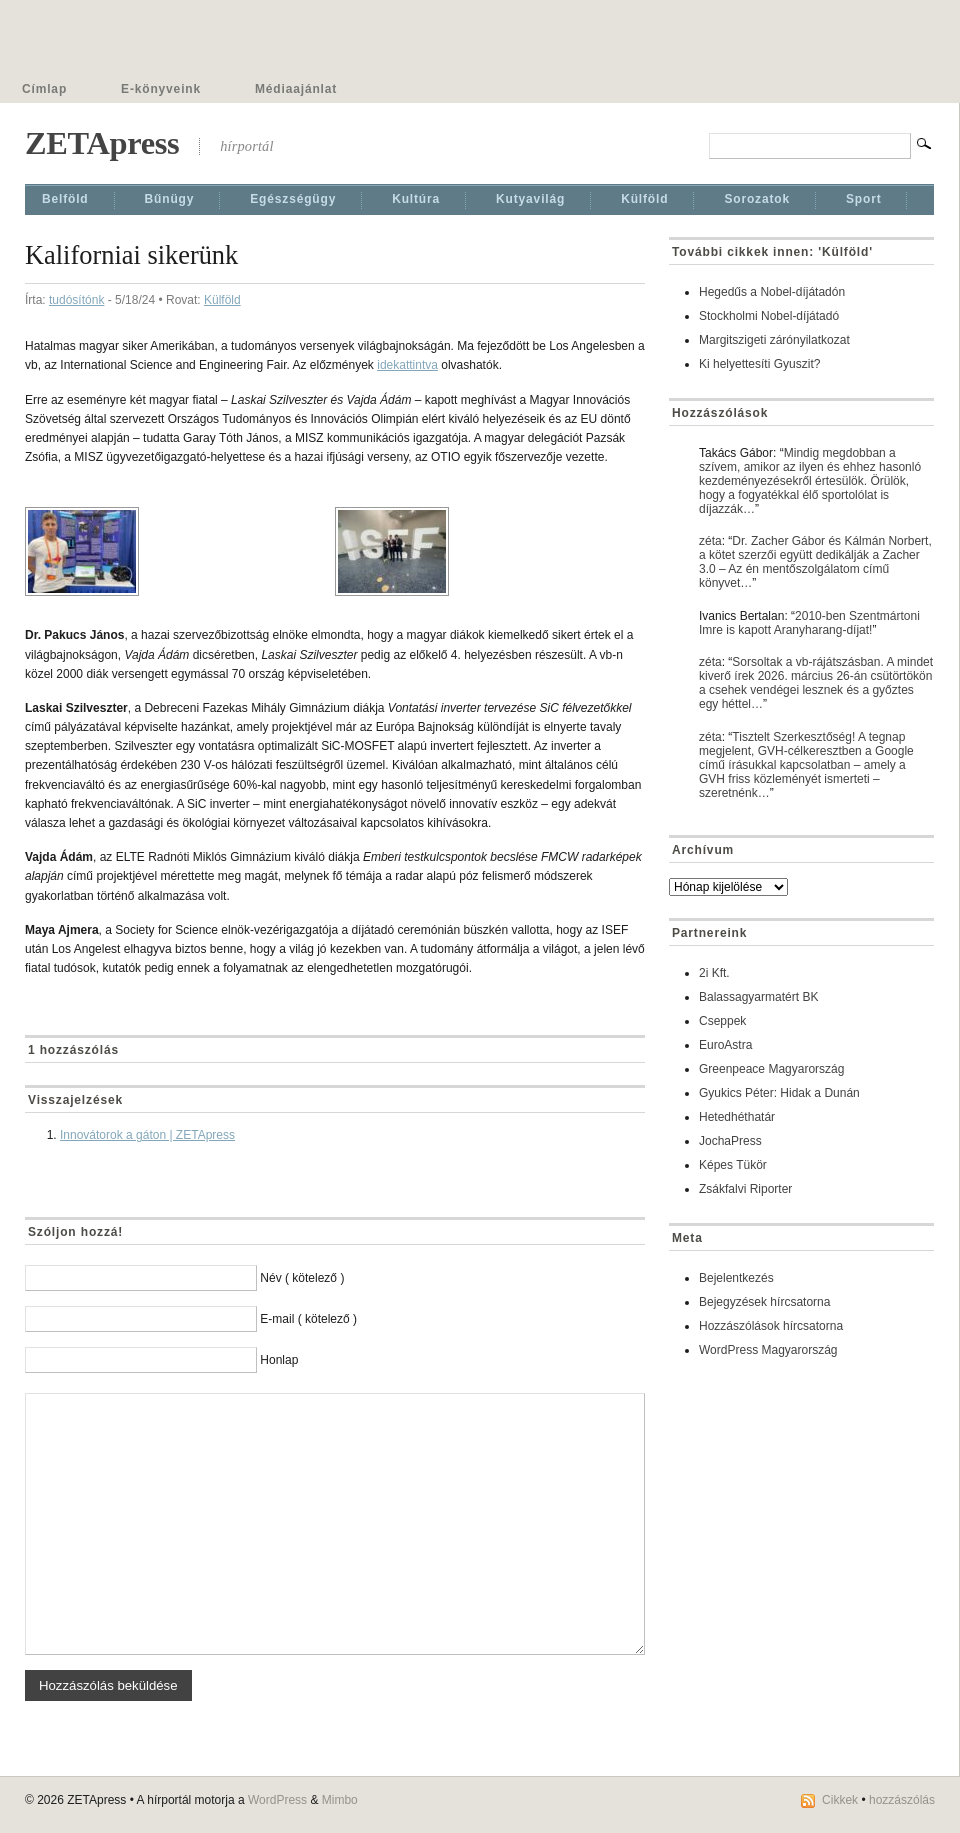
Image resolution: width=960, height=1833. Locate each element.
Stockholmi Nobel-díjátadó (769, 316)
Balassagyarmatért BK (758, 997)
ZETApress (102, 143)
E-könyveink (161, 89)
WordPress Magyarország (768, 1350)
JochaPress (730, 1141)
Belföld (65, 199)
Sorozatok (757, 199)
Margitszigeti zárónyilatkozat (774, 340)
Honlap (279, 1360)
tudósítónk (76, 300)
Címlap (44, 89)
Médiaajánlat (296, 89)
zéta (710, 541)
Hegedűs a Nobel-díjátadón (772, 292)
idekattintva (407, 365)
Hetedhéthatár (737, 1117)
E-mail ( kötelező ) (308, 1319)
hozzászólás (902, 1800)
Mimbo (340, 1800)
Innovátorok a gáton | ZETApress (147, 1135)
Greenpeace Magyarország (771, 1069)
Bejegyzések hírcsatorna (764, 1302)
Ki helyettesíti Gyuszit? (759, 364)
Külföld (644, 199)
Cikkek (840, 1800)
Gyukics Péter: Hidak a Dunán (779, 1093)
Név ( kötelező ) (302, 1278)
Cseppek (722, 1021)
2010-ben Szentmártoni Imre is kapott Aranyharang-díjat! (809, 623)
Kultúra (416, 199)
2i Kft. (714, 973)
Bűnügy (170, 199)
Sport (864, 199)
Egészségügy (293, 199)
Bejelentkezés (736, 1278)
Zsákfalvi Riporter (745, 1189)
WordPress (277, 1800)
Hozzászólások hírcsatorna (771, 1326)
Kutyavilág (530, 199)
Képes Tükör (733, 1165)
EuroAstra (725, 1045)
